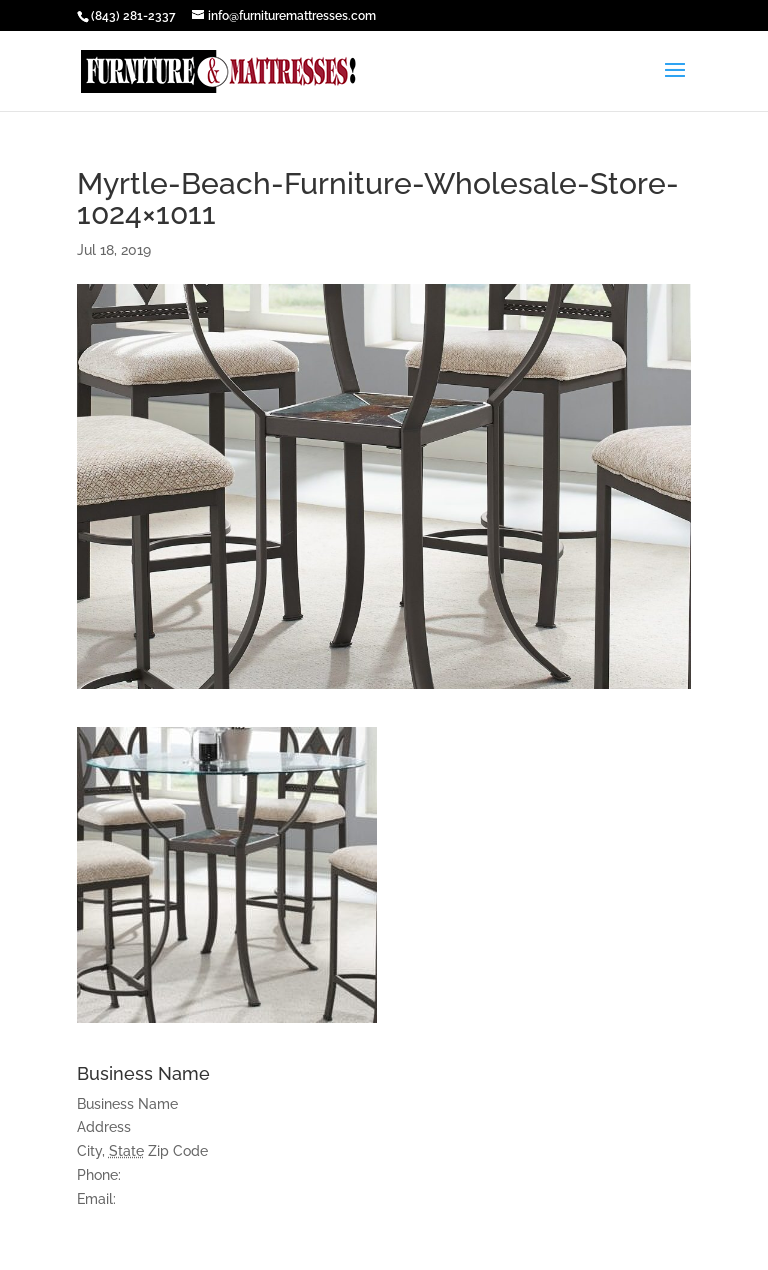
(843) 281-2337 (133, 16)
